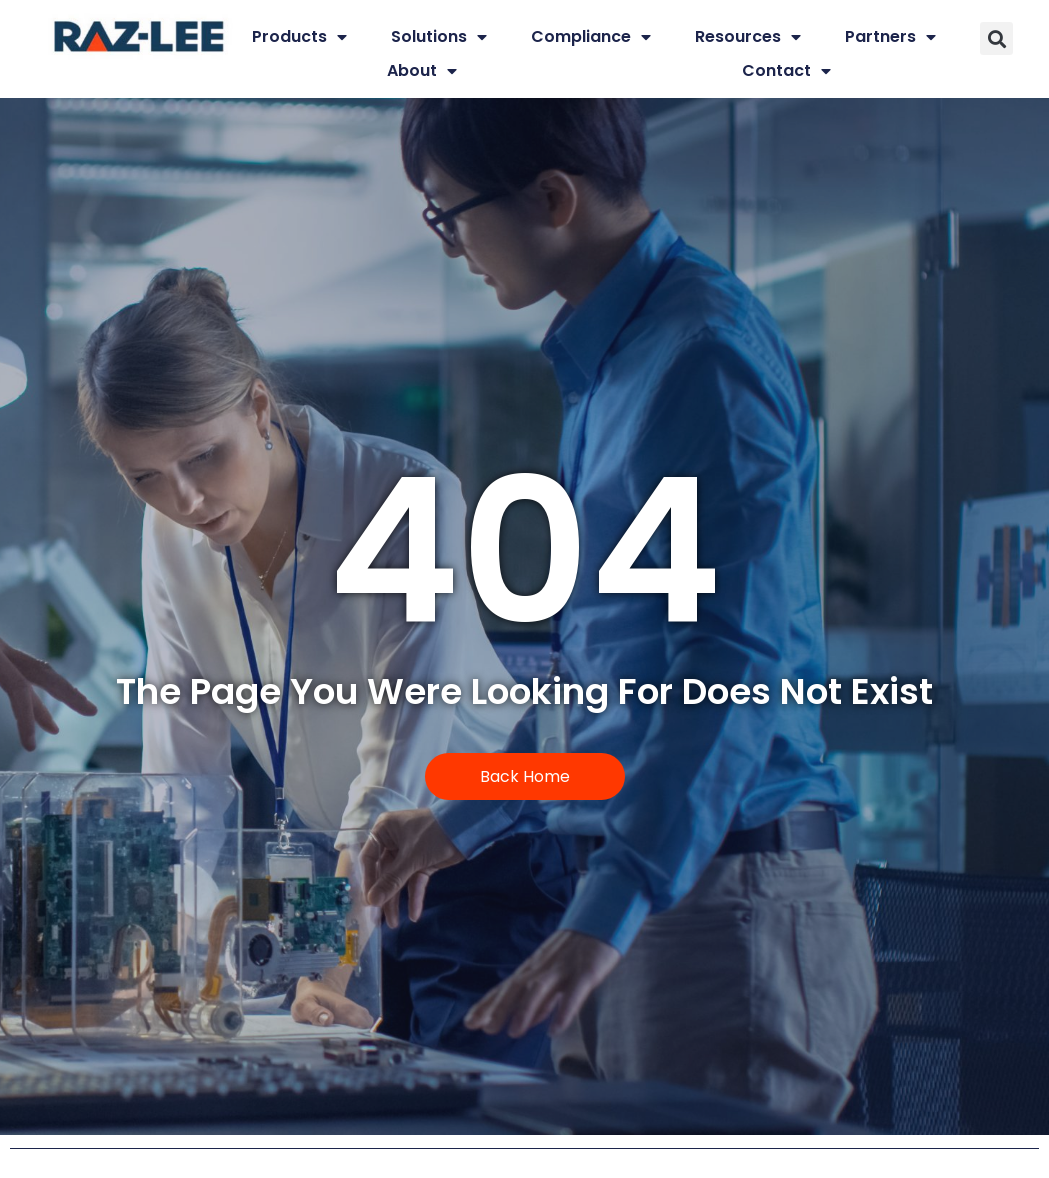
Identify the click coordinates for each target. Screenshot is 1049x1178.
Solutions (439, 37)
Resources (748, 37)
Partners (890, 37)
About (422, 71)
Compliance (591, 37)
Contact (786, 71)
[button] (996, 38)
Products (299, 37)
